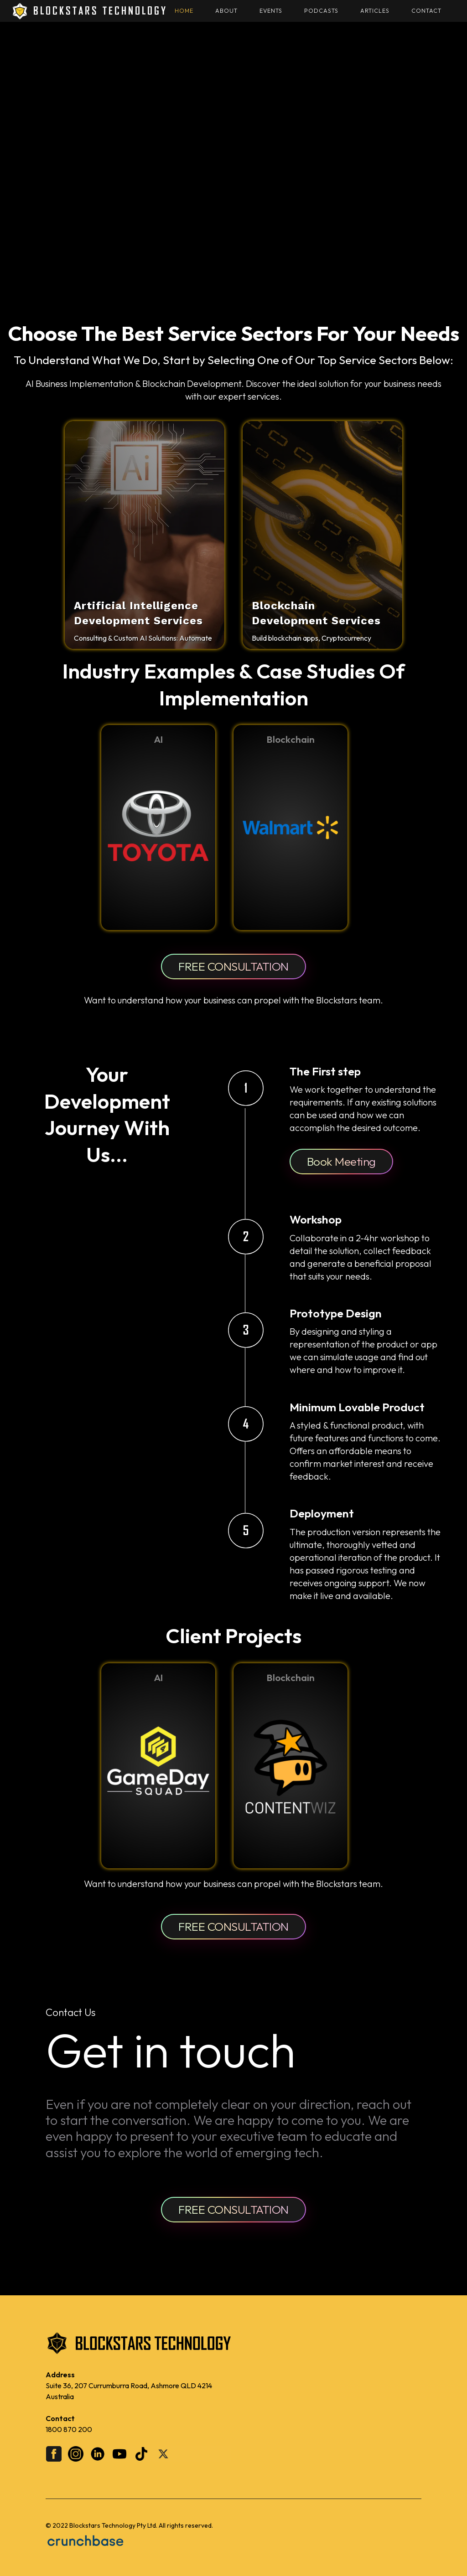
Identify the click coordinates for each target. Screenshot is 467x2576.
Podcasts (321, 10)
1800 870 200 (69, 2429)
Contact (426, 10)
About (226, 10)
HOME (184, 10)
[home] (89, 11)
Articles (374, 10)
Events (270, 10)
